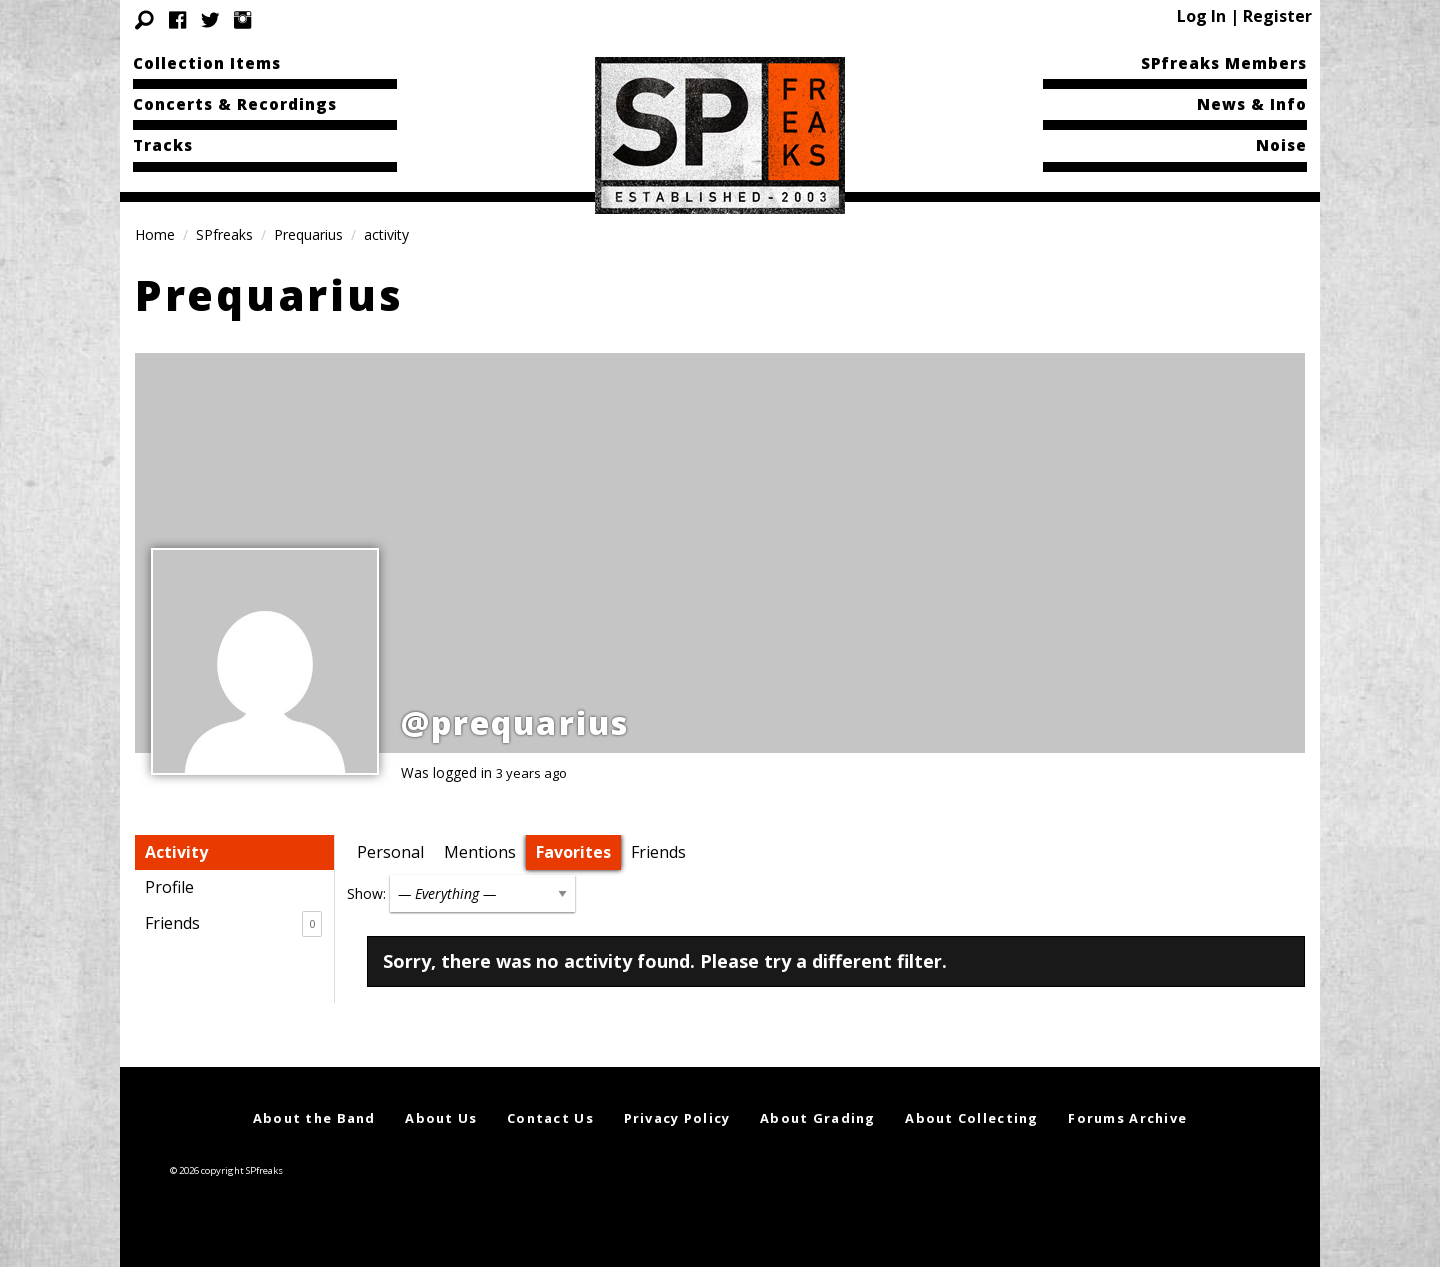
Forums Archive (1127, 1118)
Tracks (163, 145)
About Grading (818, 1118)
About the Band (314, 1118)
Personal (390, 852)
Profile (169, 887)
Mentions (480, 852)
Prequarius (308, 234)
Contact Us (550, 1118)
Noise (1281, 145)
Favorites (573, 852)
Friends (233, 924)
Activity (176, 852)
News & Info (1252, 104)
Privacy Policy (677, 1118)
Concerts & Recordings (235, 104)
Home (155, 234)
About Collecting (971, 1118)
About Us (441, 1118)
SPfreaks (224, 234)
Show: (366, 893)
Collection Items (207, 63)
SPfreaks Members (1224, 63)
